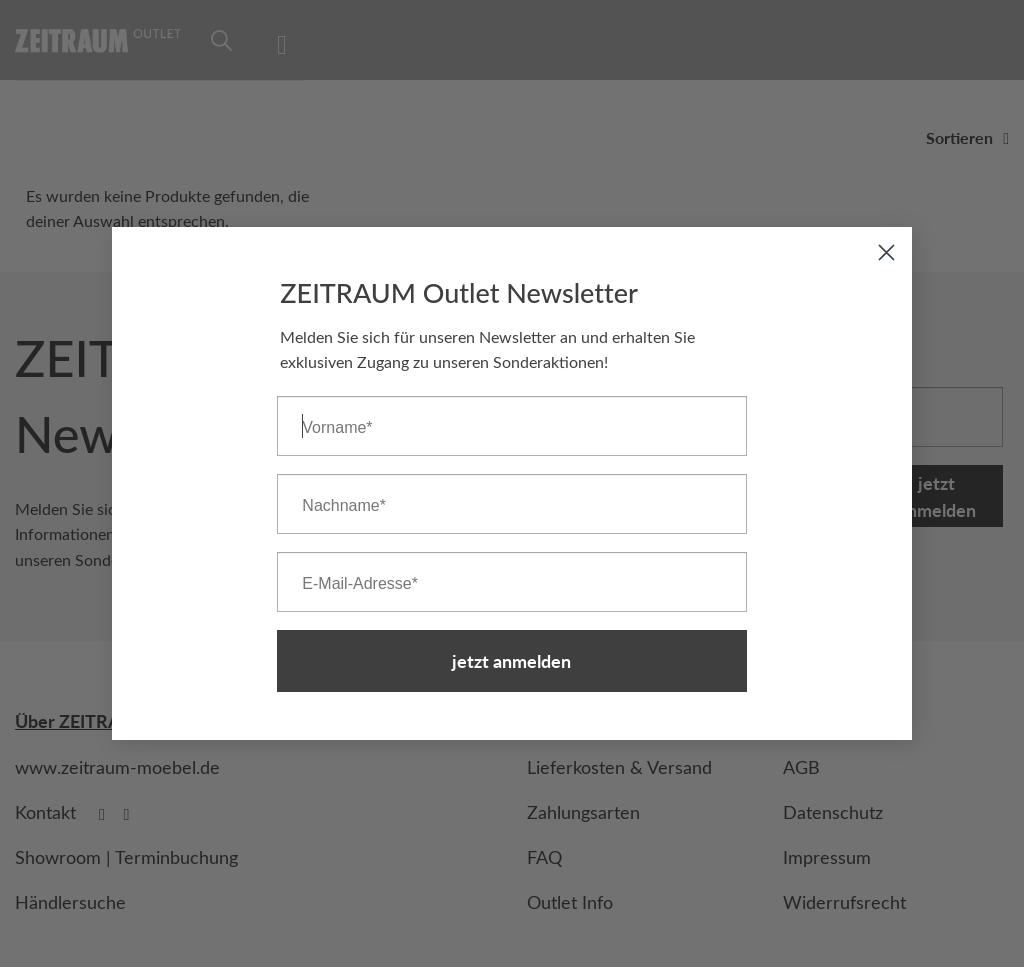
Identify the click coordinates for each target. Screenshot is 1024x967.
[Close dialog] (886, 254)
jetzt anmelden (511, 662)
